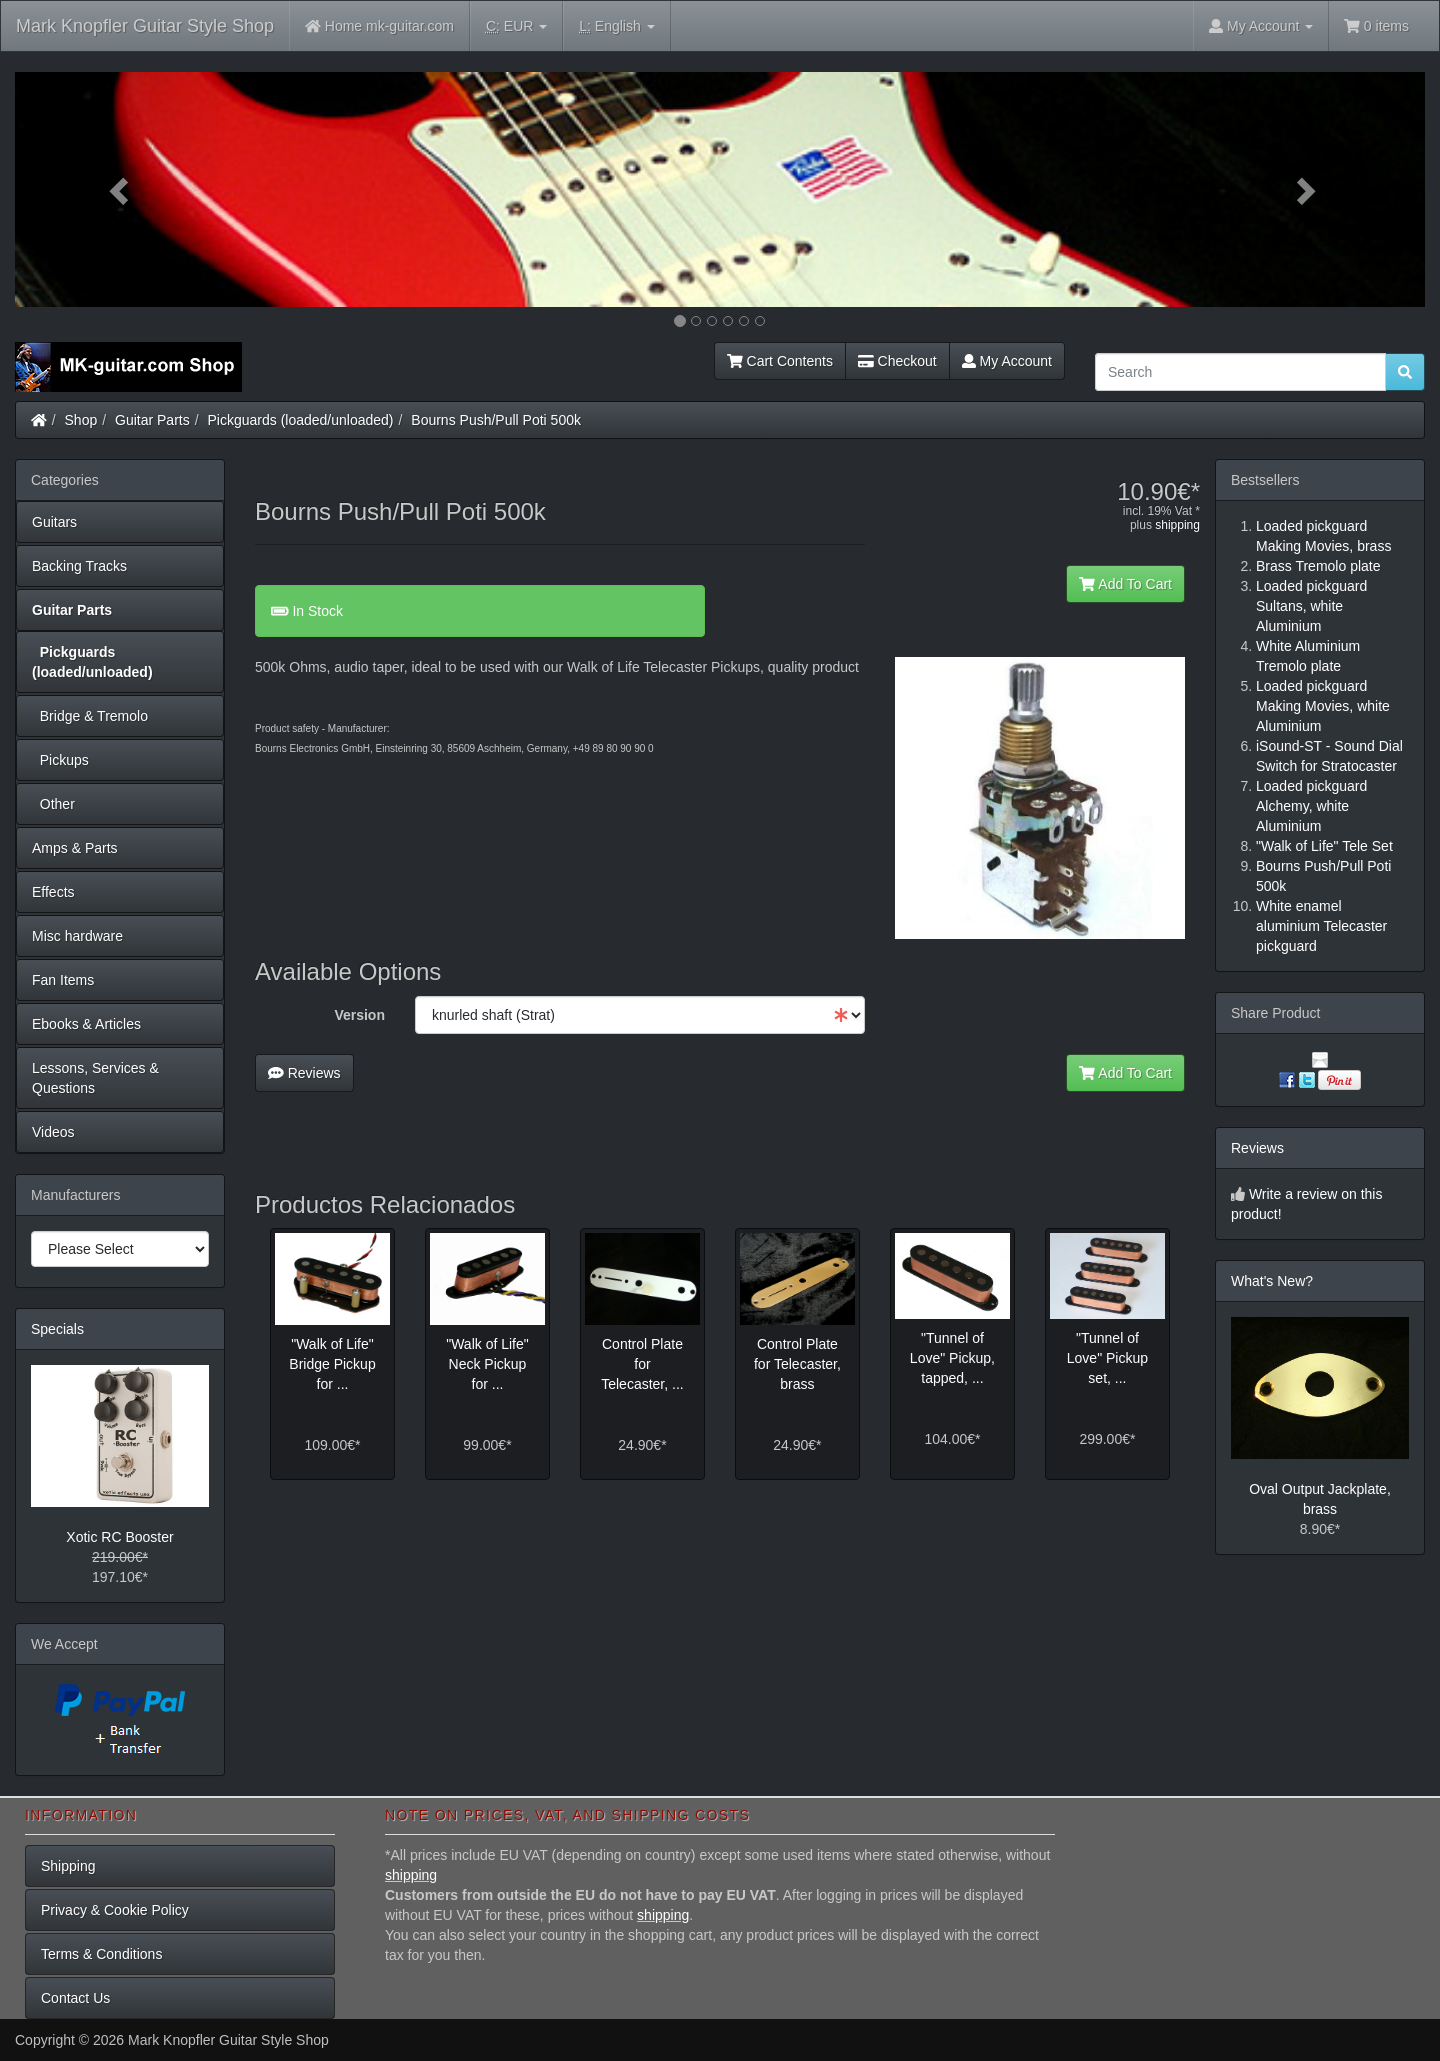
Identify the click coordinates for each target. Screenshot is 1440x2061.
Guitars (54, 522)
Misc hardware (77, 936)
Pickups (60, 760)
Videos (53, 1132)
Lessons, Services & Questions (95, 1078)
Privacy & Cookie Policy (115, 1910)
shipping (1177, 525)
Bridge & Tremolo (90, 716)
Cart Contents (780, 361)
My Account (1007, 361)
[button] (121, 189)
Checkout (897, 361)
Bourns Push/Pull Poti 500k (496, 420)
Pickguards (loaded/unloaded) (301, 420)
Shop (81, 420)
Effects (53, 892)
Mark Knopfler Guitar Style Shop (145, 26)
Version (359, 1015)
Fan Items (63, 980)
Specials (57, 1329)
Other (53, 804)
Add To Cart (1125, 584)
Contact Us (75, 1998)
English (616, 26)
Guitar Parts (152, 420)
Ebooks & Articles (86, 1024)
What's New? (1272, 1281)
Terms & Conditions (101, 1954)
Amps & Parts (75, 848)
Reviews (304, 1073)
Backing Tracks (79, 566)
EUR (516, 26)
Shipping (68, 1866)
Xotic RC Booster (119, 1537)
